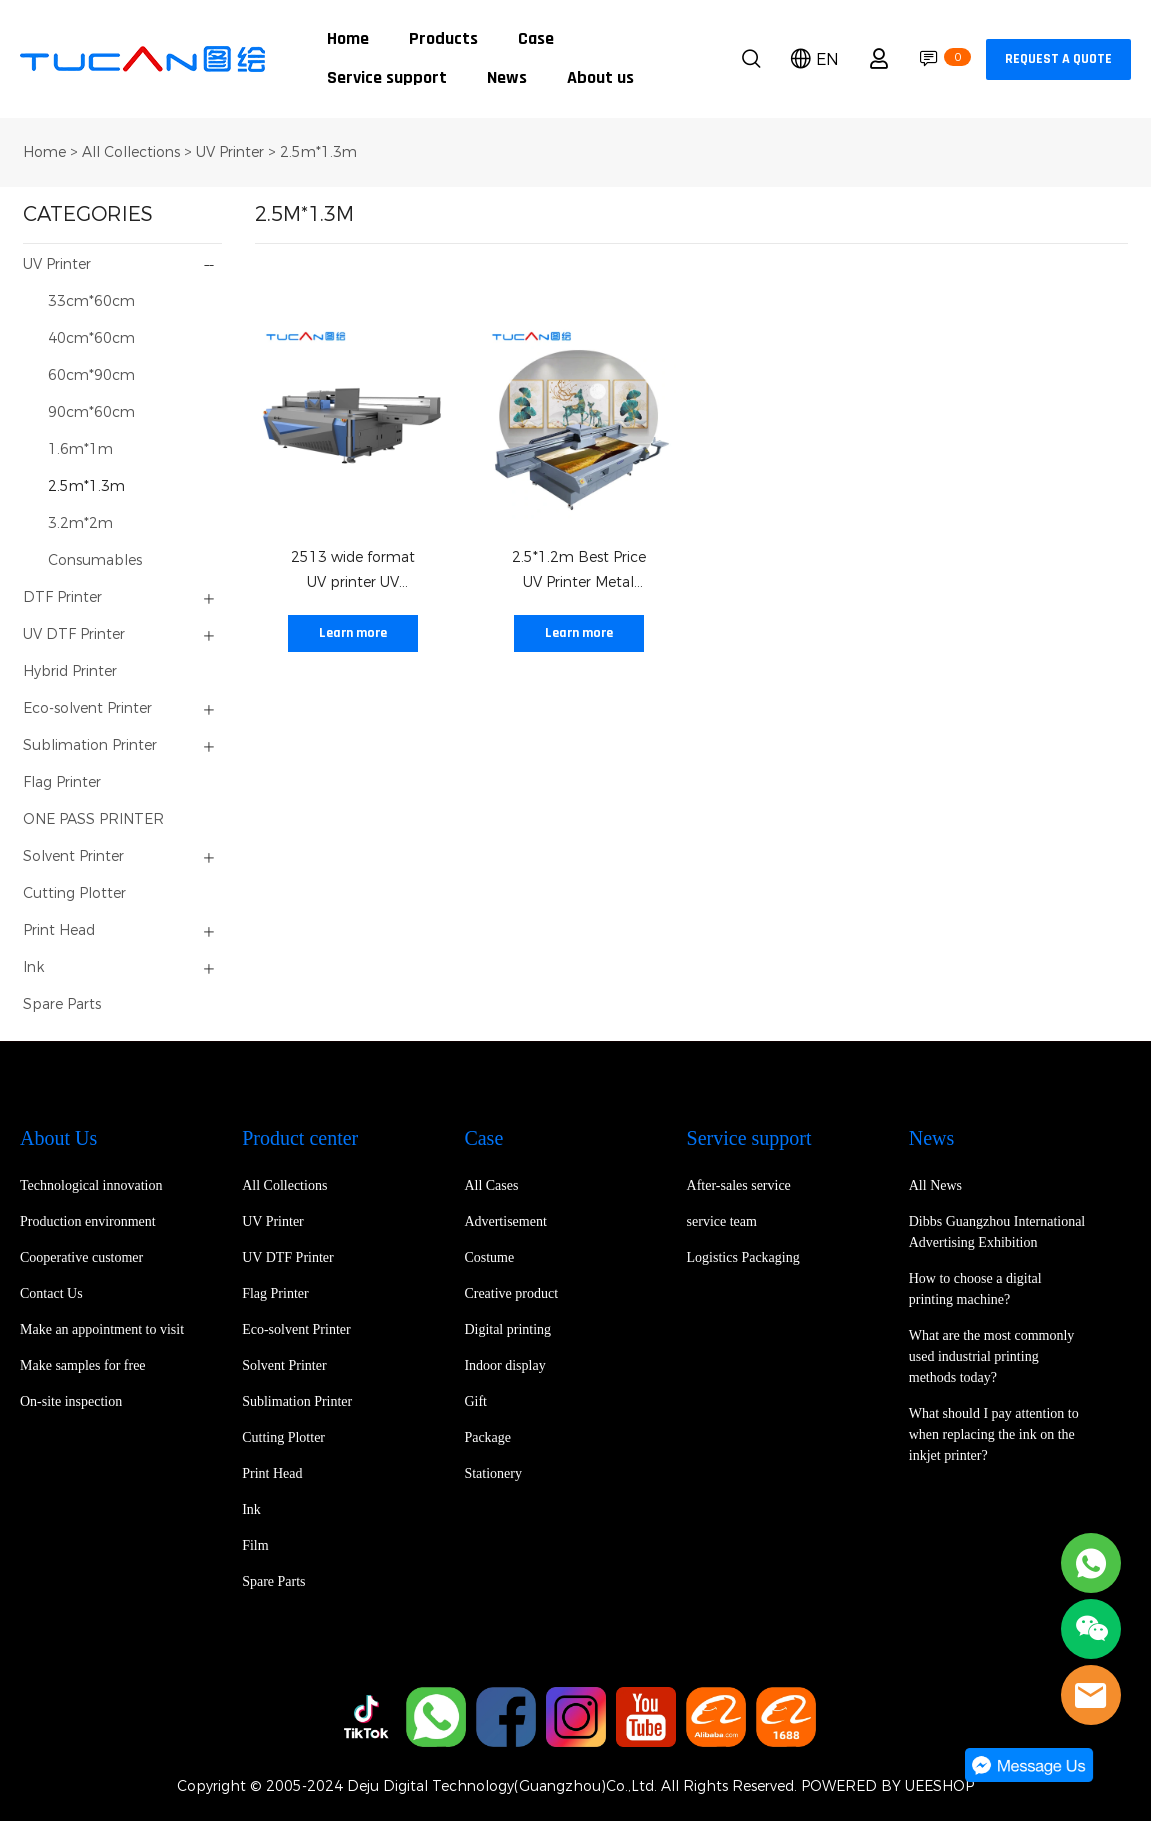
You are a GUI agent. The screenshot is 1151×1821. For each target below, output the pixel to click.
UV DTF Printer (74, 634)
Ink (33, 967)
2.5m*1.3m (318, 152)
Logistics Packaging (743, 1257)
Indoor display (504, 1365)
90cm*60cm (91, 412)
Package (487, 1437)
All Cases (491, 1185)
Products (443, 39)
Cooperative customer (81, 1257)
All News (935, 1185)
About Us (58, 1138)
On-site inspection (71, 1401)
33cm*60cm (91, 301)
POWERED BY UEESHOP (887, 1786)
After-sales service (739, 1185)
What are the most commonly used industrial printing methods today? (992, 1356)
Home (348, 39)
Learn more (353, 633)
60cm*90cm (91, 375)
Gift (475, 1401)
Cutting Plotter (74, 893)
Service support (387, 78)
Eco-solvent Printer (87, 708)
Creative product (511, 1293)
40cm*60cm (91, 338)
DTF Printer (62, 597)
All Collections (131, 152)
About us (600, 78)
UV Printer (230, 152)
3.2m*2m (80, 523)
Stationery (493, 1473)
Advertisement (505, 1221)
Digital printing (507, 1329)
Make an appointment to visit (102, 1329)
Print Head (59, 930)
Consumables (95, 560)
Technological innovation (91, 1185)
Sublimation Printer (90, 745)
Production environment (88, 1221)
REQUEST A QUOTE (1058, 59)
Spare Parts (62, 1004)
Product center (300, 1138)
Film (255, 1545)
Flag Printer (62, 782)
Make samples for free (83, 1365)
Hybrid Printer (70, 671)
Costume (489, 1257)
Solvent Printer (73, 856)
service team (722, 1221)
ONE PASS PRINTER (93, 819)
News (507, 78)
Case (536, 39)
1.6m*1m (80, 449)
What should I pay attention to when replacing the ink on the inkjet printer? (994, 1434)
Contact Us (51, 1293)
